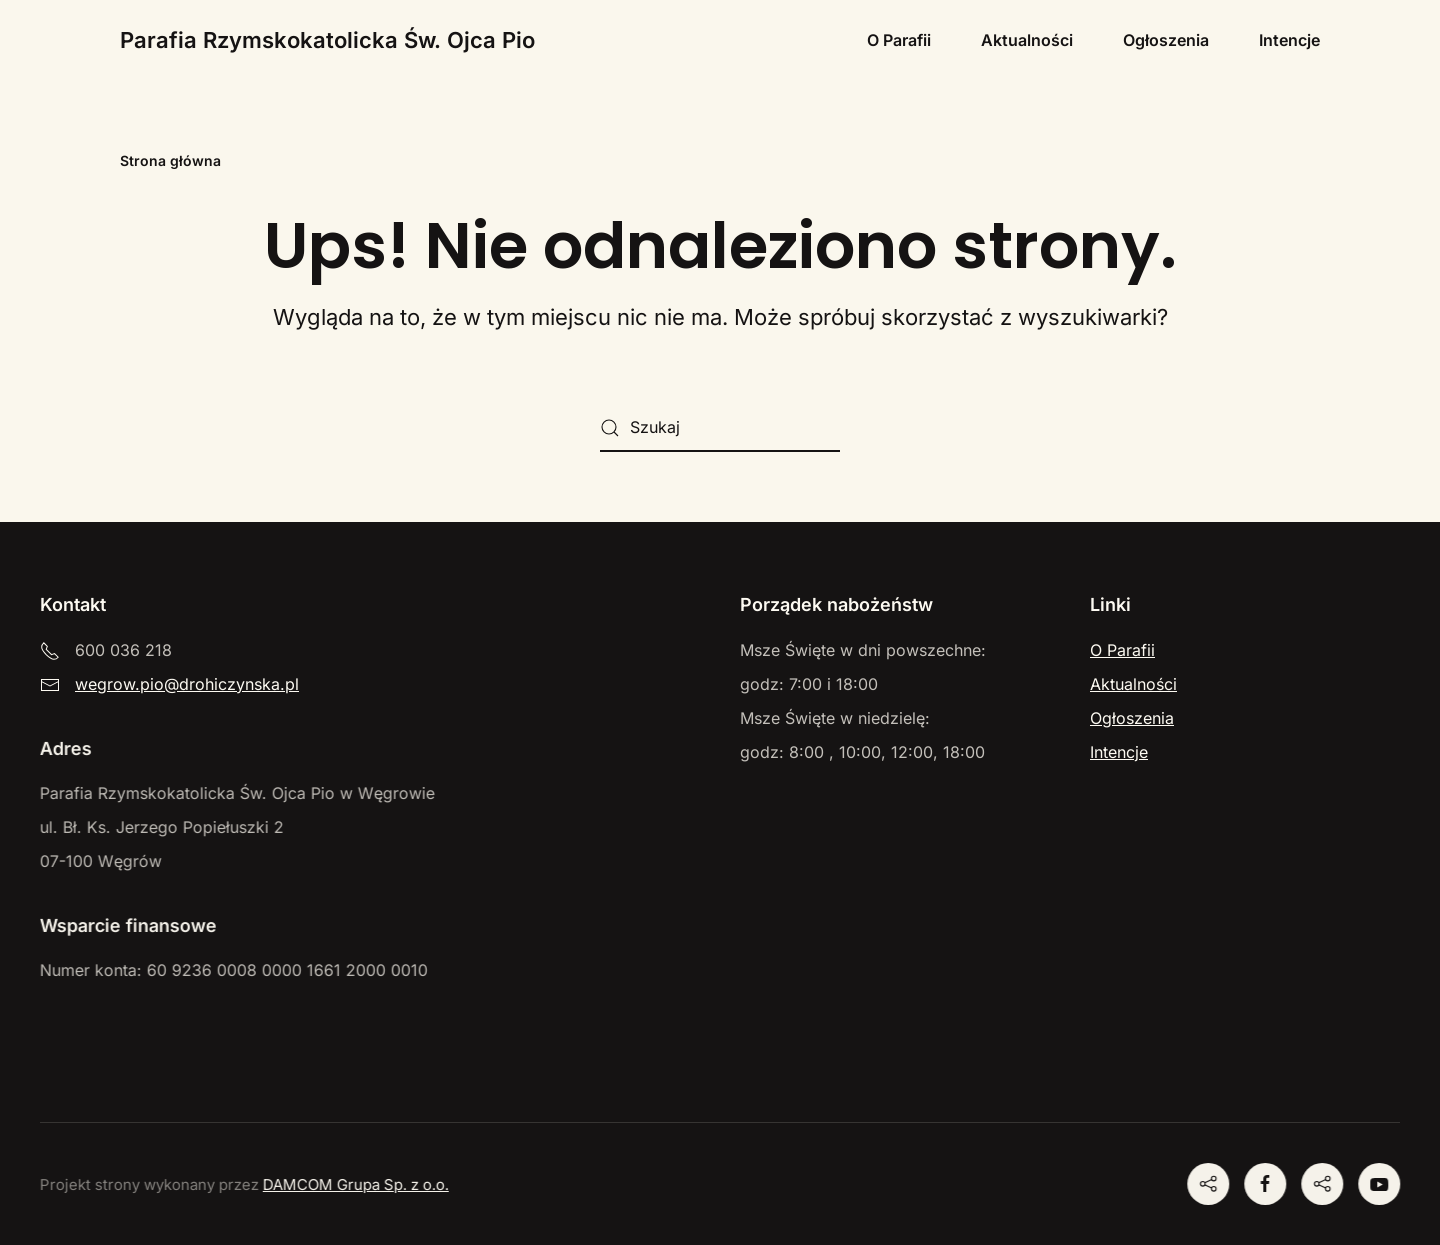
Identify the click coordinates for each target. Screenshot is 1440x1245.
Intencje (1289, 40)
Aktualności (1027, 40)
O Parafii (899, 40)
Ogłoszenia (1166, 40)
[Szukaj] (720, 428)
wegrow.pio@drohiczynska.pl (187, 684)
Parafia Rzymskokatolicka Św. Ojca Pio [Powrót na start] (327, 40)
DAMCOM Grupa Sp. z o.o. (354, 1184)
